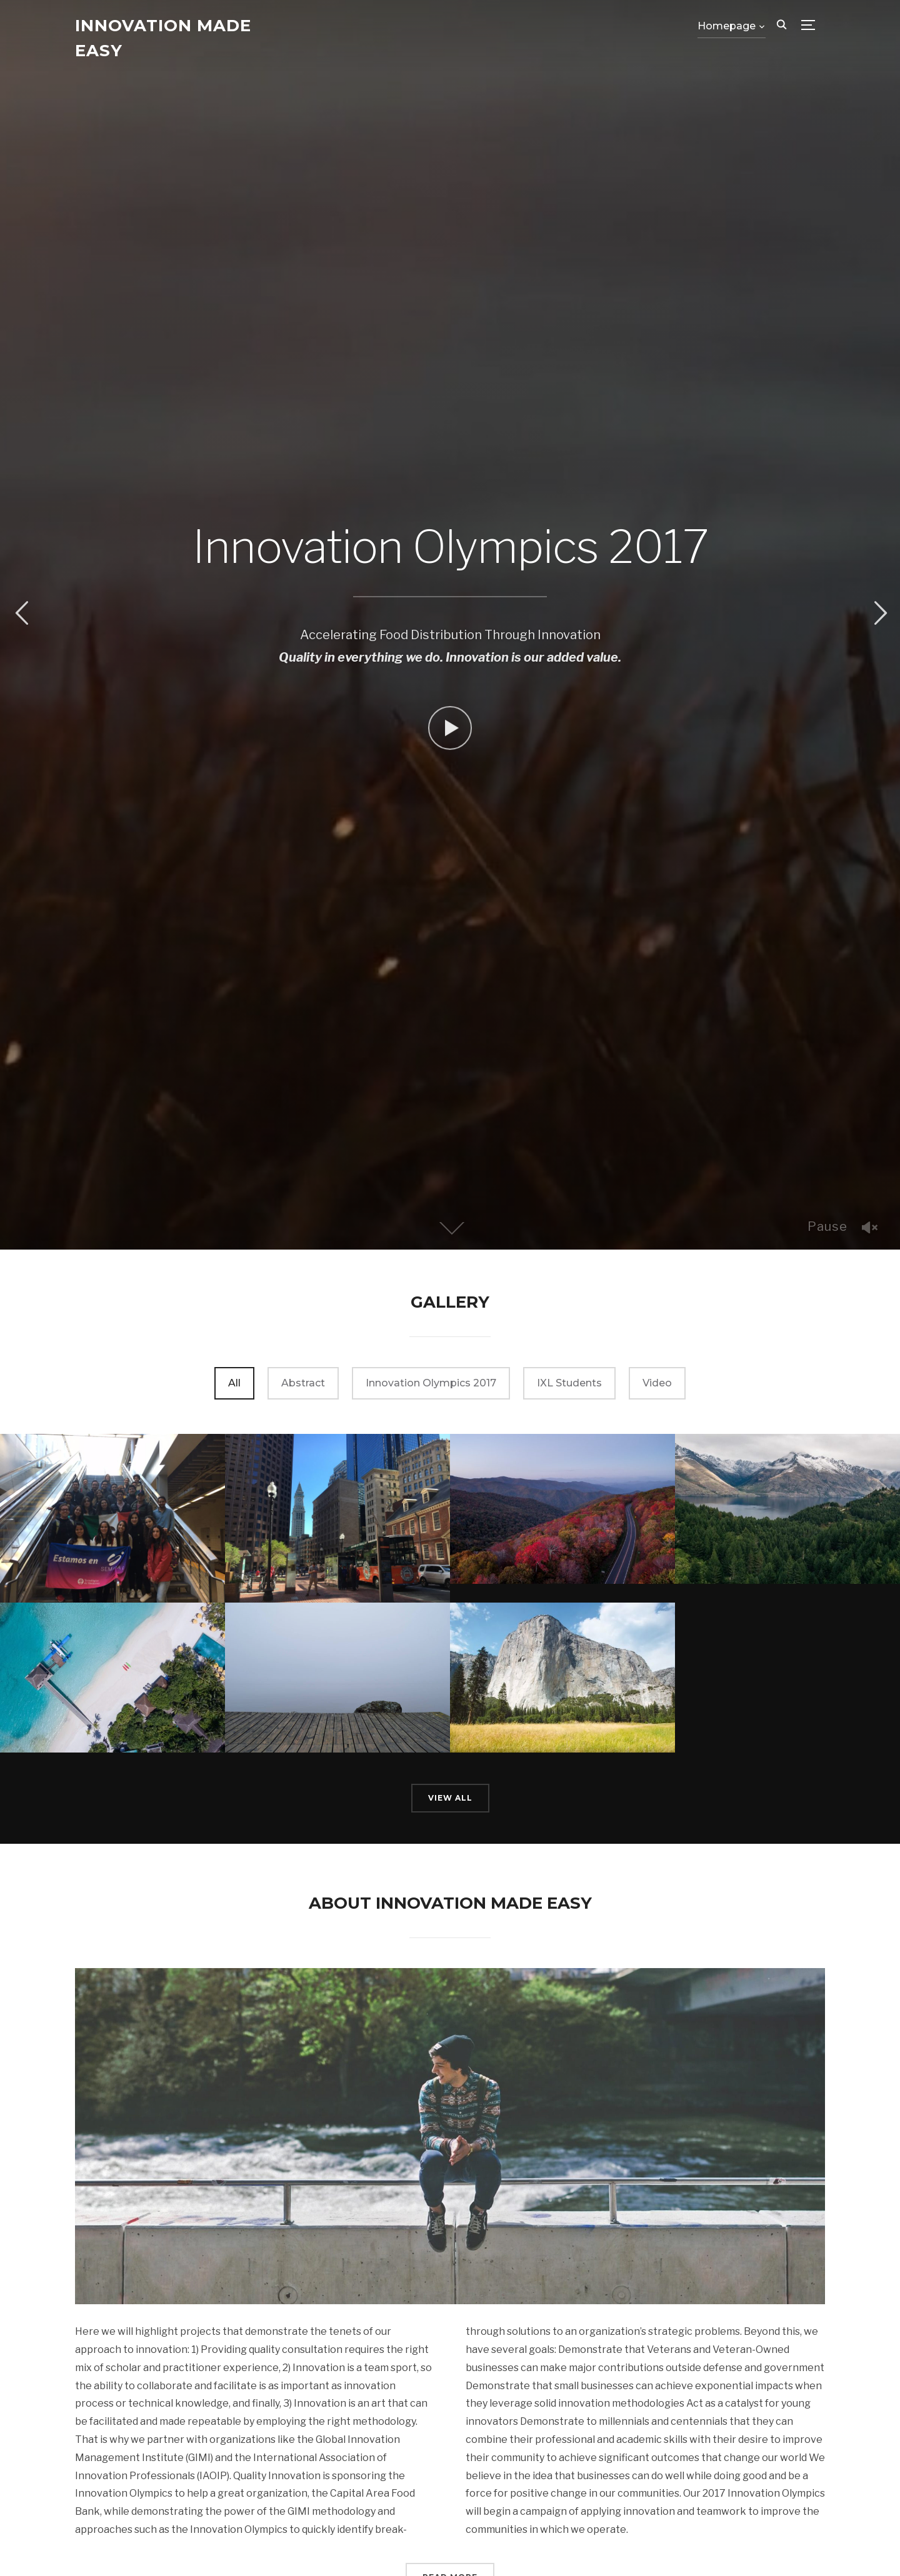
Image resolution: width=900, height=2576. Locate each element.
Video (657, 1383)
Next (878, 613)
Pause (828, 1226)
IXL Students (569, 1383)
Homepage (727, 26)
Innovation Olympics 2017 (431, 1383)
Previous (21, 613)
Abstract (303, 1383)
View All (450, 1798)
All (234, 1383)
